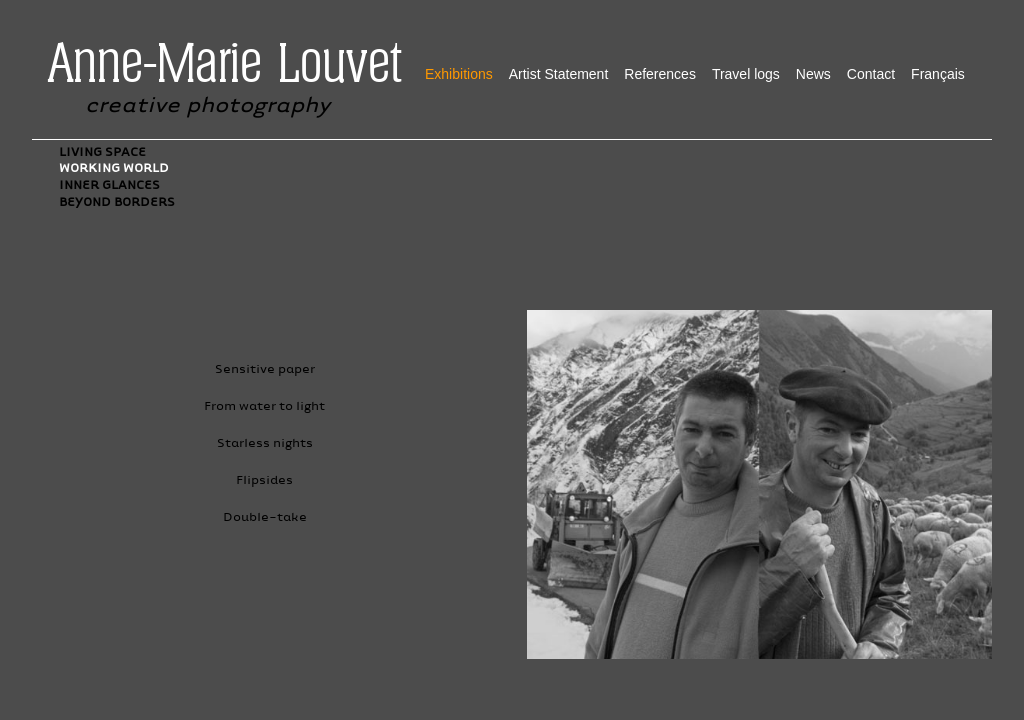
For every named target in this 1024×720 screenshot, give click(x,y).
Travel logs (746, 74)
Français (938, 74)
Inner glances (109, 184)
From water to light (264, 405)
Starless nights (265, 442)
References (660, 74)
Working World (114, 167)
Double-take (265, 516)
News (813, 74)
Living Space (102, 151)
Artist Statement (559, 74)
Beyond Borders (117, 201)
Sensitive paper (265, 368)
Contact (871, 74)
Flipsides (264, 479)
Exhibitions (459, 74)
